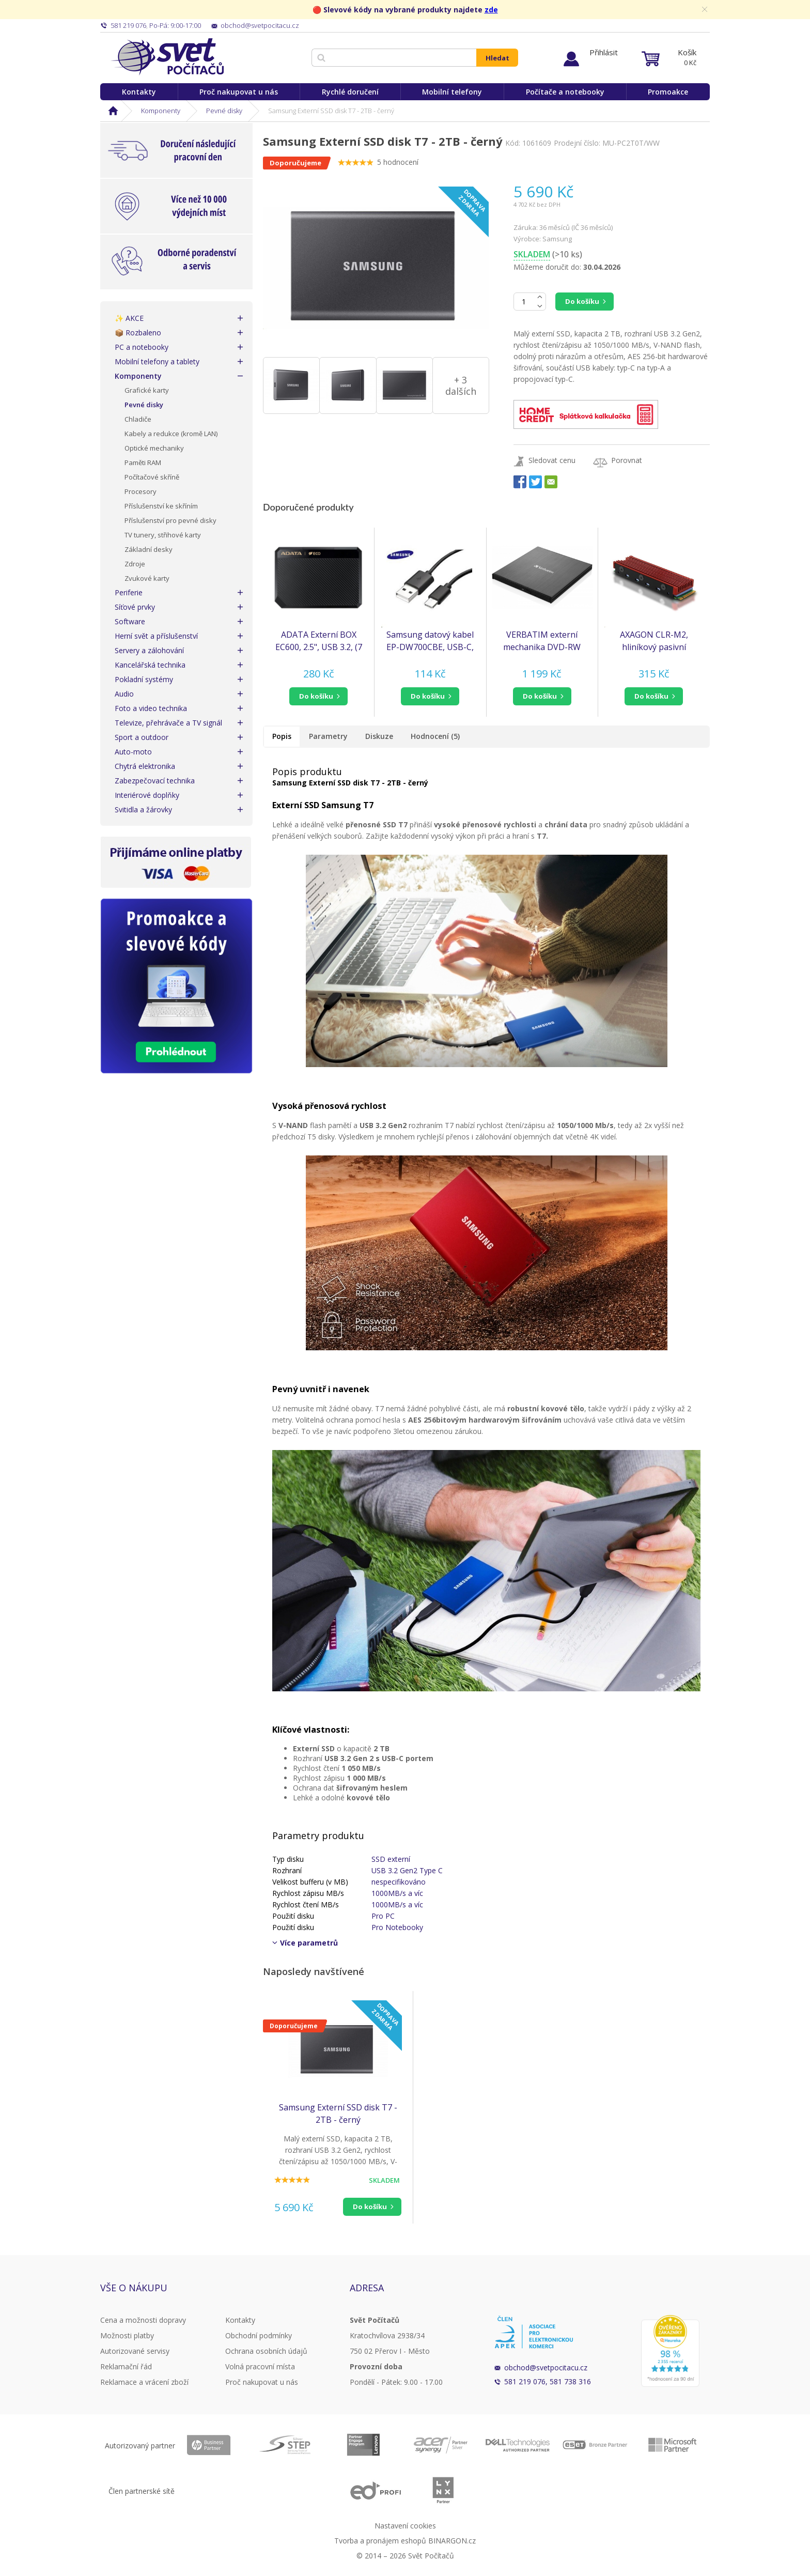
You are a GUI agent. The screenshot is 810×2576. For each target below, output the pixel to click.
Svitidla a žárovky (143, 809)
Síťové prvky (135, 607)
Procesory (140, 491)
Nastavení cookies (405, 2526)
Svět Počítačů (167, 56)
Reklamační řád (126, 2366)
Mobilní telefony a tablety (157, 361)
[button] (318, 696)
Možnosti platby (127, 2335)
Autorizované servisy (134, 2351)
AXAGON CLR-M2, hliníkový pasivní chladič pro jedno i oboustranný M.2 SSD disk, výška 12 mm (654, 641)
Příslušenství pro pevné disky (170, 520)
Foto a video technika (151, 708)
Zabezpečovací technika (155, 780)
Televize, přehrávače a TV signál (168, 723)
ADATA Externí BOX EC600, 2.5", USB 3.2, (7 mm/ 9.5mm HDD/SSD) (318, 641)
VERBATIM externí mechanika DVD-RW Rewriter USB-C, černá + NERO (542, 641)
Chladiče (137, 419)
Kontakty (139, 92)
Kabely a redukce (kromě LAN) (170, 433)
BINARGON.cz (452, 2541)
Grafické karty (146, 390)
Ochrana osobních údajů (266, 2351)
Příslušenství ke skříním (161, 506)
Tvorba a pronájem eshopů (380, 2541)
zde (491, 9)
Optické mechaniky (154, 448)
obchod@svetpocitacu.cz (545, 2367)
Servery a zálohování (149, 650)
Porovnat (626, 460)
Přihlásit (603, 52)
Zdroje (134, 563)
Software (130, 621)
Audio (124, 694)
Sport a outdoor (141, 737)
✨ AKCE (129, 318)
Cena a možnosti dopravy (143, 2320)
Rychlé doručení (350, 92)
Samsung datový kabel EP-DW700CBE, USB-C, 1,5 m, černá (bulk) (430, 641)
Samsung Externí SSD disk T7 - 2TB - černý (338, 2113)
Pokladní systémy (144, 679)
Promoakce (668, 92)
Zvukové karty (146, 578)
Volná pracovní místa (260, 2366)
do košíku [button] (316, 696)
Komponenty (160, 110)
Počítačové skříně (151, 477)
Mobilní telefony (452, 92)
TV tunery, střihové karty (162, 534)
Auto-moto (133, 752)
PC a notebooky (141, 347)
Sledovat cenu (551, 460)
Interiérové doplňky (147, 795)
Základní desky (148, 549)
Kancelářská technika (150, 665)
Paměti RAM (142, 462)
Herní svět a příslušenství (156, 636)
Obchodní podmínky (258, 2335)
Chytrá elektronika (145, 766)
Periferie (129, 592)
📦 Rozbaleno (138, 332)
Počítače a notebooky (565, 92)
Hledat (497, 58)
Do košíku (582, 301)
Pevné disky (224, 110)
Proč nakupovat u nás (238, 92)
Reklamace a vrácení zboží (144, 2382)
